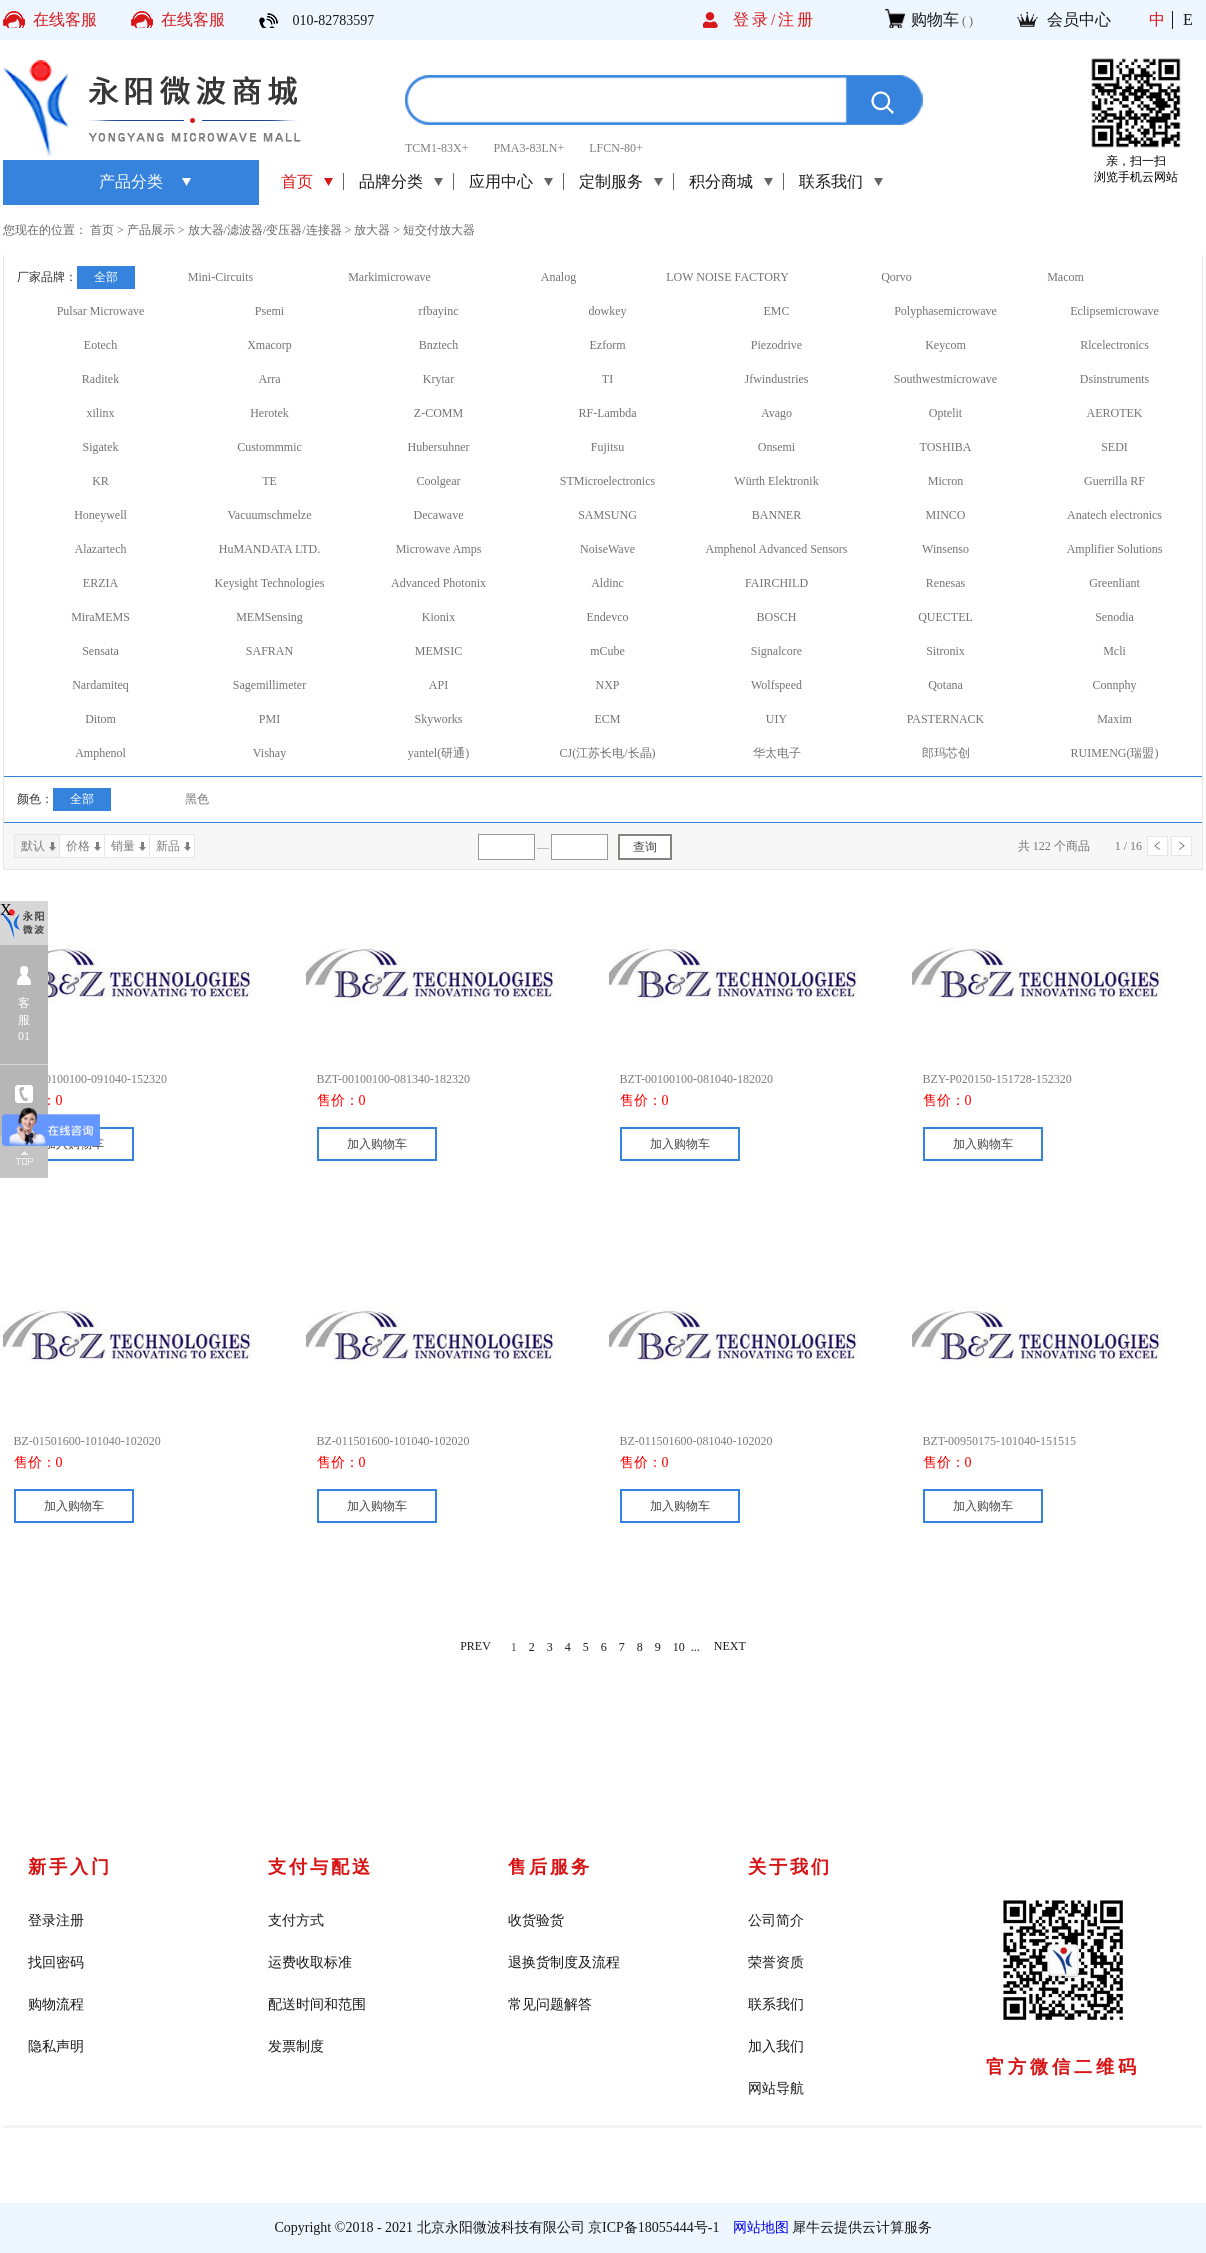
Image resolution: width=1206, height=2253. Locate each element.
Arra (270, 379)
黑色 (197, 799)
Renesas (945, 583)
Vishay (269, 753)
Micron (945, 481)
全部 (106, 277)
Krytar (438, 379)
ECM (607, 719)
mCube (607, 651)
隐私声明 (56, 2046)
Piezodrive (776, 345)
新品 (168, 846)
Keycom (945, 345)
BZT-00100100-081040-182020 (697, 1079)
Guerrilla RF (1114, 481)
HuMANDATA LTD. (269, 549)
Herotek (269, 413)
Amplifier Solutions (1115, 549)
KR (100, 481)
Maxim (1114, 719)
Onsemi (776, 447)
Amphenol (100, 753)
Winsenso (945, 549)
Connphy (1114, 685)
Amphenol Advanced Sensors (777, 549)
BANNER (776, 515)
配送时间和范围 (317, 2004)
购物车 (935, 19)
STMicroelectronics (607, 481)
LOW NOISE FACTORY (727, 277)
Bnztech (438, 345)
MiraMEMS (100, 617)
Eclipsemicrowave (1114, 311)
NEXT (730, 1647)
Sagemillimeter (269, 685)
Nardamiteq (100, 685)
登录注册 (56, 1920)
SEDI (1114, 447)
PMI (269, 719)
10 (679, 1647)
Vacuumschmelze (270, 515)
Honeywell (100, 515)
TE (269, 481)
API (438, 685)
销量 (123, 846)
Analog (558, 277)
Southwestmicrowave (945, 379)
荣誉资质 (776, 1962)
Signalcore (776, 651)
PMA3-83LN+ (528, 148)
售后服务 (550, 1867)
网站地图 (757, 2227)
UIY (776, 719)
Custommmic (269, 447)
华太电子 (777, 753)
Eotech (100, 345)
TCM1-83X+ (436, 148)
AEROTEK (1115, 413)
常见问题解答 (550, 2004)
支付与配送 (320, 1867)
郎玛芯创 (946, 753)
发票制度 (296, 2046)
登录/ (755, 19)
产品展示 (151, 230)
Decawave (439, 515)
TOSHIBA (946, 447)
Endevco (608, 617)
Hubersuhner (439, 447)
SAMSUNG (607, 515)
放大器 (372, 230)
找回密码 (56, 1962)
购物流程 (56, 2004)
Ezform (608, 345)
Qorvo (896, 277)
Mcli (1114, 651)
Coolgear (439, 481)
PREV (475, 1647)
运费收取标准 (310, 1962)
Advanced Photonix (438, 583)
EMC (776, 311)
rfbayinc (439, 311)
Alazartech (101, 549)
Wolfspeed (776, 685)
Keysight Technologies (270, 583)
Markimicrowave (389, 277)
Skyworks (438, 719)
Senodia (1114, 617)
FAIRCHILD (776, 583)
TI (607, 379)
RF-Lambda (608, 413)
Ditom (100, 719)
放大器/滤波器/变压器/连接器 (265, 230)
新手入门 (70, 1867)
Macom (1065, 277)
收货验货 (536, 1920)
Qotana (945, 685)
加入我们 (776, 2046)
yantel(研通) (438, 753)
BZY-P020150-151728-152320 (997, 1079)
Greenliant (1114, 583)
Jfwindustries (777, 379)
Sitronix (945, 651)
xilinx (100, 413)
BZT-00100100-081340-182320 (394, 1079)
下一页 (1181, 846)
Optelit (945, 413)
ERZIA (100, 583)
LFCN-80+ (615, 148)
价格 (78, 846)
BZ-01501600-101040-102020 (87, 1441)
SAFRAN (269, 651)
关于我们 (790, 1867)
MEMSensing (269, 617)
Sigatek (101, 447)
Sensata (100, 651)
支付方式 (296, 1920)
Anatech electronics (1114, 515)
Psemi (269, 311)
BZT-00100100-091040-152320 (91, 1079)
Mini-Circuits (220, 277)
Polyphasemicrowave (945, 311)
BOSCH (776, 617)
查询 (645, 847)
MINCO (945, 515)
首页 (297, 181)
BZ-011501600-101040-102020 (393, 1441)
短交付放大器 (439, 230)
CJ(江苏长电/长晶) (608, 753)
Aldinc (607, 583)
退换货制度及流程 (564, 1962)
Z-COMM (438, 413)
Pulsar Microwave (101, 311)
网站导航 (776, 2088)
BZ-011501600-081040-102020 (696, 1441)
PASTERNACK (946, 719)
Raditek (100, 379)
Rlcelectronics (1114, 345)
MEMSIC (438, 651)
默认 (33, 846)
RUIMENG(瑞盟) (1115, 753)
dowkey (608, 311)
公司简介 (776, 1920)
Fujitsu (607, 447)
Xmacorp (269, 345)
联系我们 (776, 2004)
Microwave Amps (439, 549)
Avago (776, 413)
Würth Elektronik (776, 481)
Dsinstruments (1114, 379)
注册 (797, 19)
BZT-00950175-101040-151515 (1000, 1441)
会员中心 (1079, 19)
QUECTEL (945, 617)
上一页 (1157, 846)
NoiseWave (607, 549)
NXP (607, 685)
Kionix (438, 617)
